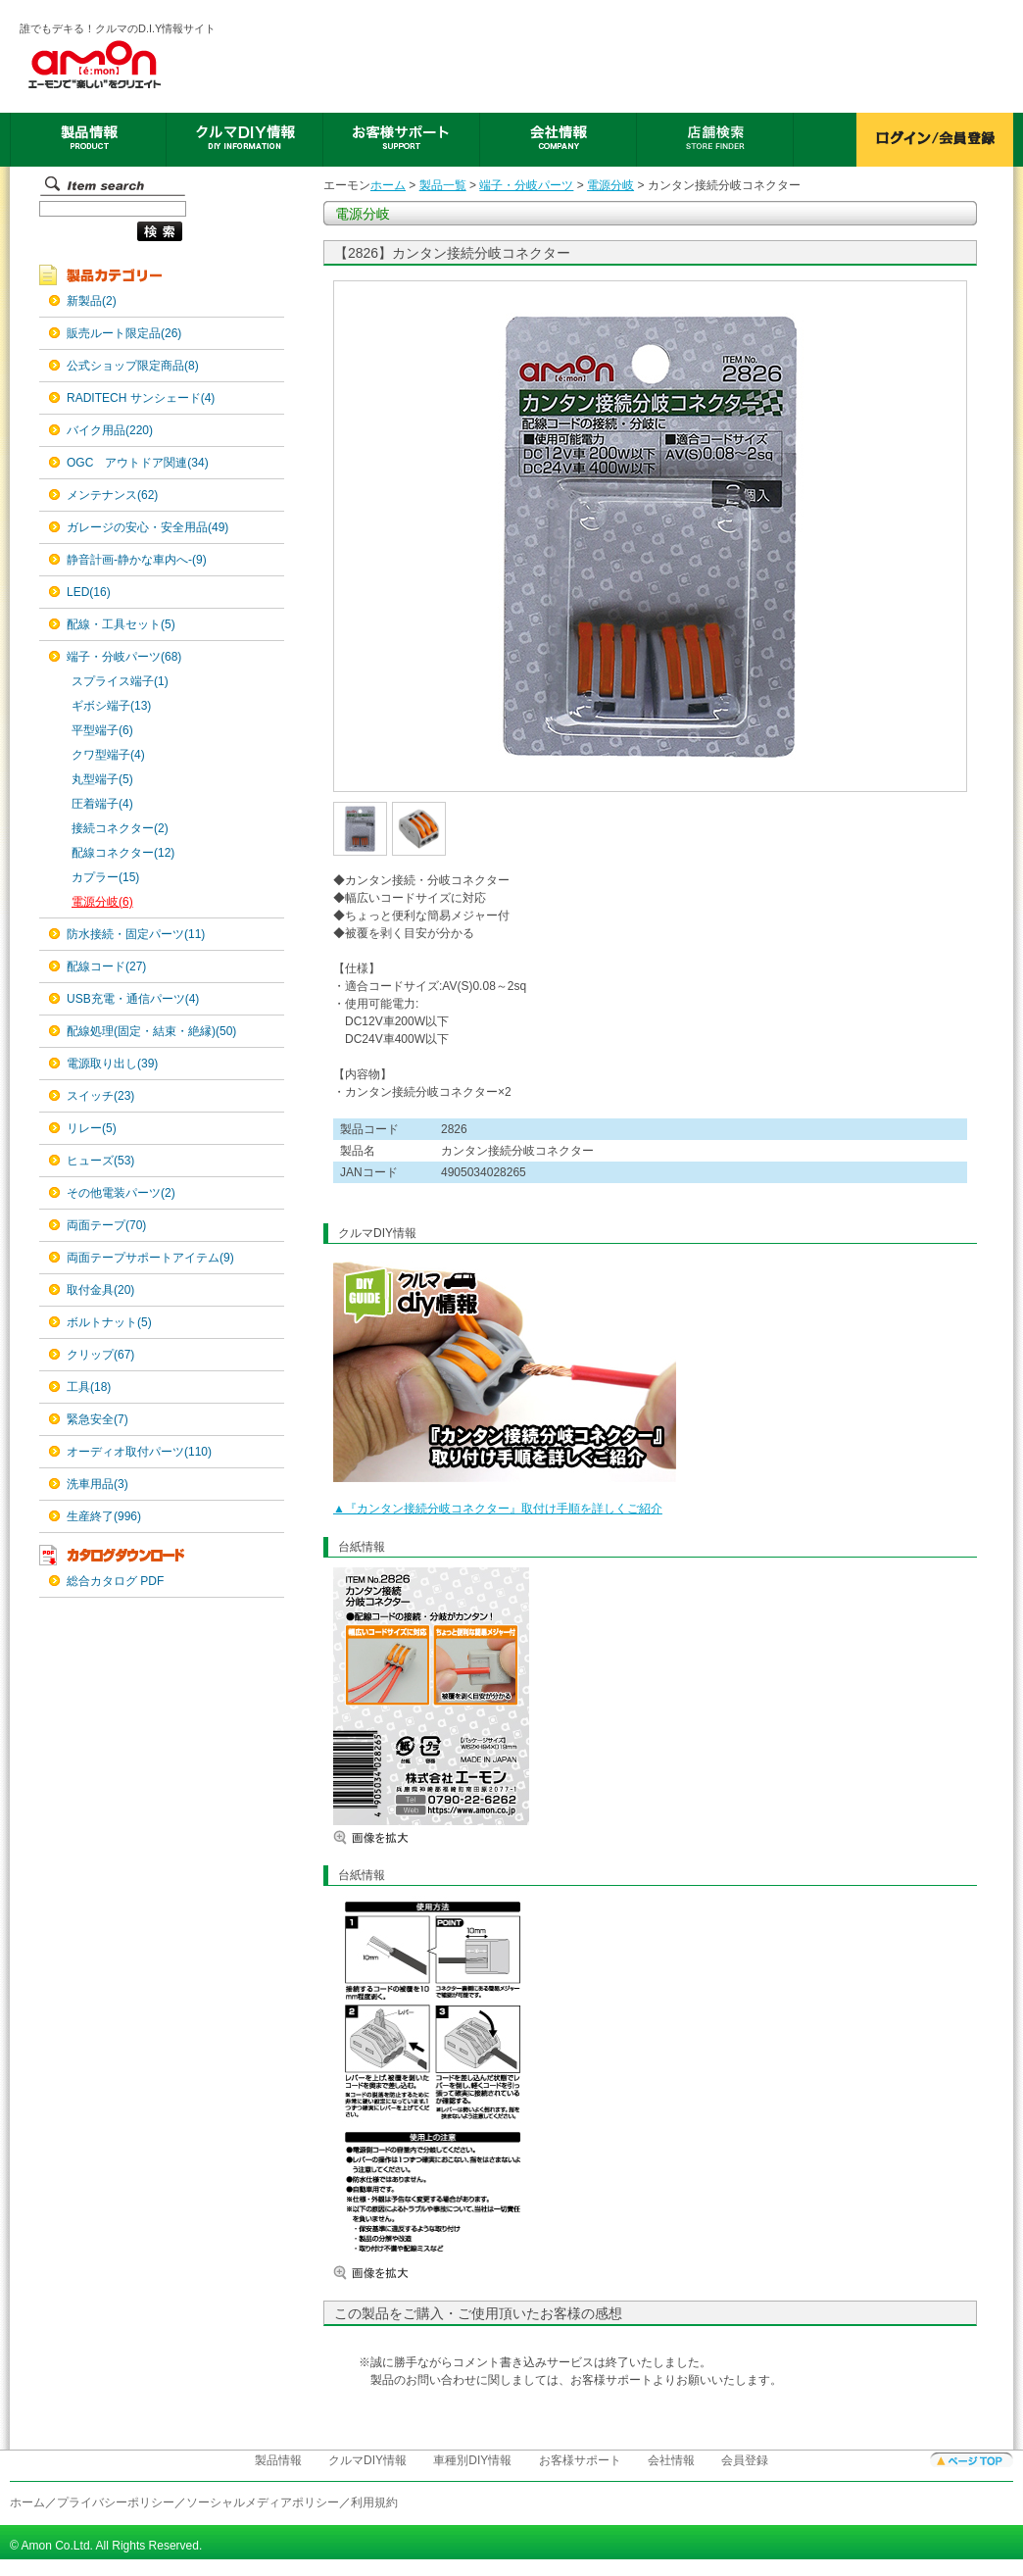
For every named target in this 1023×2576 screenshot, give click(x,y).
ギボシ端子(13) (111, 706)
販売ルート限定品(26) (124, 333)
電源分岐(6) (102, 902)
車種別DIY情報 (472, 2460)
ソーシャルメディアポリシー (262, 2502)
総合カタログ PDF (115, 1581)
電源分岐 (610, 185)
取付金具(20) (100, 1290)
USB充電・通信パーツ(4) (133, 999)
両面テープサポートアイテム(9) (150, 1257)
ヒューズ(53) (100, 1160)
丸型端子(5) (102, 779)
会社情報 (671, 2460)
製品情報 (278, 2460)
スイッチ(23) (100, 1096)
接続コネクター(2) (120, 828)
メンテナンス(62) (112, 495)
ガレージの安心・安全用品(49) (147, 527)
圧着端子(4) (102, 804)
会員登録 (744, 2460)
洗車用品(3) (97, 1484)
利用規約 (374, 2502)
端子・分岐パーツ (526, 185)
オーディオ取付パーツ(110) (139, 1452)
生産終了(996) (104, 1516)
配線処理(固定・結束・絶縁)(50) (151, 1031)
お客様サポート (580, 2460)
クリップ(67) (100, 1355)
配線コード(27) (106, 966)
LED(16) (89, 592)
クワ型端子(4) (108, 755)
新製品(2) (92, 301)
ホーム (388, 185)
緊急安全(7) (97, 1419)
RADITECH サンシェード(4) (141, 398)
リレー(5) (92, 1128)
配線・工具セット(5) (121, 624)
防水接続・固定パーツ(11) (136, 934)
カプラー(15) (105, 877)
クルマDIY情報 (367, 2460)
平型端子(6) (102, 730)
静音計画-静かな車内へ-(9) (137, 560)
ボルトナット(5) (109, 1322)
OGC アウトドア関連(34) (138, 463)
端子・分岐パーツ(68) (124, 657)
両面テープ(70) (106, 1225)
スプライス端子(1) (120, 681)
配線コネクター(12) (123, 853)
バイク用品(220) (110, 430)
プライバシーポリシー (115, 2502)
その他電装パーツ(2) (121, 1193)
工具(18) (89, 1387)
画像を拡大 (392, 1837)
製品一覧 (442, 185)
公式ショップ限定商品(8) (133, 365)
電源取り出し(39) (112, 1063)
